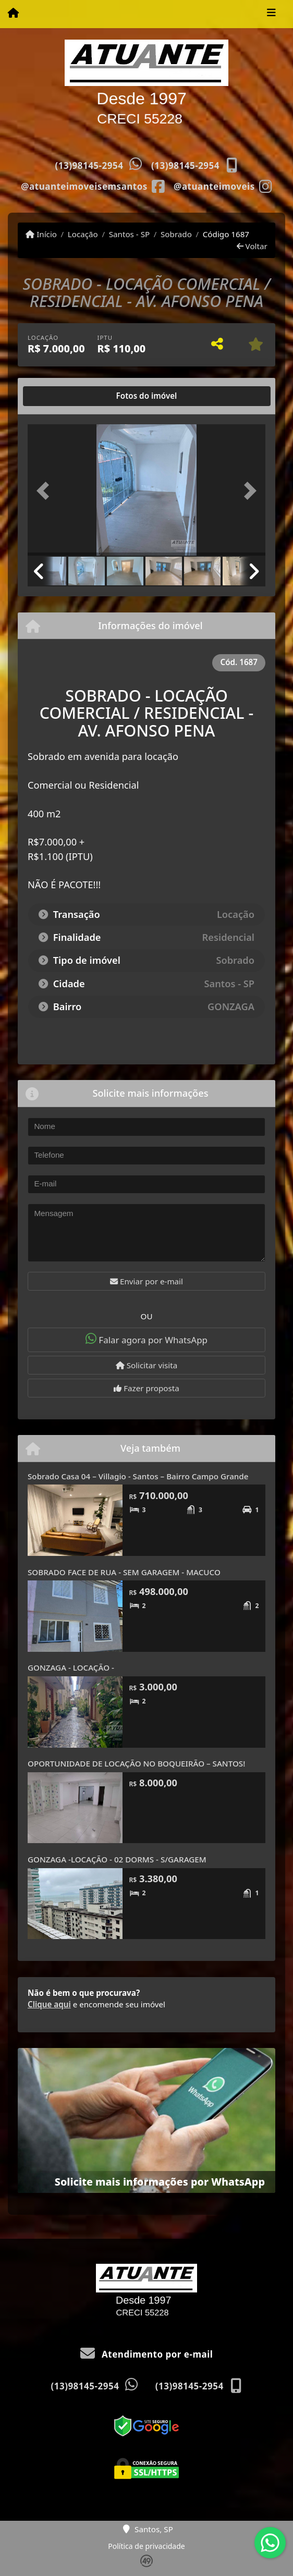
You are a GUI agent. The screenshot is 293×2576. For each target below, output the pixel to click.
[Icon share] (93, 185)
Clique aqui (49, 2004)
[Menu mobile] (13, 13)
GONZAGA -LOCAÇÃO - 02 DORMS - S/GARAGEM (117, 1859)
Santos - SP (129, 234)
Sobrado (176, 234)
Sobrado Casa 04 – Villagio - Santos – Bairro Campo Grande (138, 1476)
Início (41, 234)
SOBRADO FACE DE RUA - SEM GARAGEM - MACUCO (124, 1572)
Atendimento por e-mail (146, 2354)
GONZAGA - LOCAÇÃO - (71, 1667)
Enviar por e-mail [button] (146, 1281)
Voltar (252, 246)
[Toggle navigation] (271, 14)
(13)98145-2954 (89, 165)
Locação (83, 234)
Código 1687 (226, 234)
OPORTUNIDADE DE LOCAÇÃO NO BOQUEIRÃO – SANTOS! (136, 1763)
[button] (45, 491)
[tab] (61, 396)
